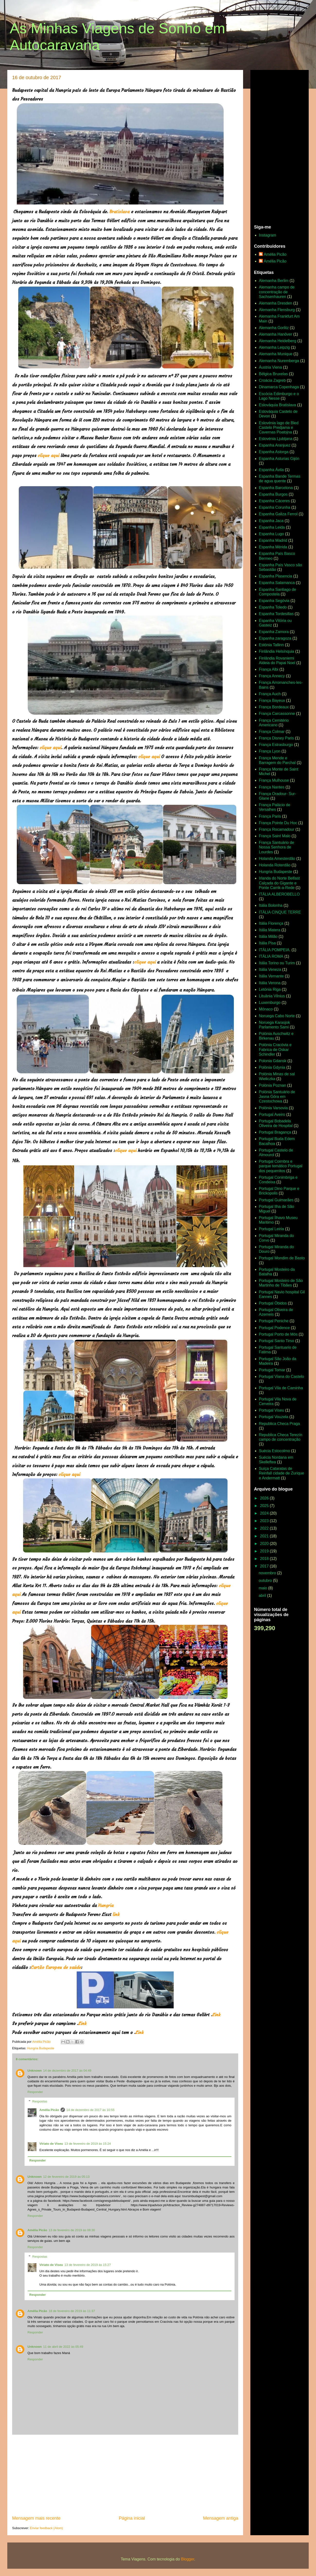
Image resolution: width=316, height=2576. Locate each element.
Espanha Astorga (274, 452)
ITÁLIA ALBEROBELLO (279, 894)
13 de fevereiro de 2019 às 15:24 (87, 2143)
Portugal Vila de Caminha (281, 1388)
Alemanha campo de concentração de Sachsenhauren (277, 291)
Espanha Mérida (273, 547)
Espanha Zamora (274, 632)
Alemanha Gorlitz (274, 328)
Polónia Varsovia (273, 1108)
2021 (265, 1536)
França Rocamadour (276, 829)
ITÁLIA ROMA (271, 956)
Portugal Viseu (271, 1410)
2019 (265, 1551)
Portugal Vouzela (273, 1417)
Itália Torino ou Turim (277, 963)
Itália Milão (268, 936)
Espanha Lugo (271, 534)
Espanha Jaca (271, 521)
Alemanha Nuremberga (279, 361)
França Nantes (271, 787)
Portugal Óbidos (273, 1303)
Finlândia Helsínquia (276, 651)
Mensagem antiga (220, 2518)
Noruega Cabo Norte (277, 1016)
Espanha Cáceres (274, 501)
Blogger (187, 2559)
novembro (268, 1573)
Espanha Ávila (271, 470)
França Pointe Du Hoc (278, 823)
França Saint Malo (274, 836)
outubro (266, 1580)
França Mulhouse (274, 780)
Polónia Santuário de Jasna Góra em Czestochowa (277, 1096)
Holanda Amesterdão (277, 858)
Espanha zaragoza (275, 638)
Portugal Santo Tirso (276, 1341)
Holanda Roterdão (274, 865)
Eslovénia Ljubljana (275, 439)
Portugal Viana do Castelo (281, 1376)
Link (216, 2014)
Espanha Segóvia (274, 601)
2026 (265, 1498)
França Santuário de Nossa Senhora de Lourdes (276, 847)
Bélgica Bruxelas (273, 374)
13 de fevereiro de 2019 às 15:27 (87, 2265)
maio (263, 1588)
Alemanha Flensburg (277, 310)
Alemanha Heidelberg (277, 341)
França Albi (268, 669)
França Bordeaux (274, 707)
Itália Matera (269, 930)
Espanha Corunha (274, 507)
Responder (35, 2092)
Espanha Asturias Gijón (279, 459)
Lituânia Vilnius (272, 996)
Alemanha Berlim (274, 281)
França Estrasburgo (276, 745)
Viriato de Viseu (51, 2143)
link (116, 1914)
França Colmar (272, 731)
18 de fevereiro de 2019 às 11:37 (72, 2311)
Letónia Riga (270, 989)
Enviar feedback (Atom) (46, 2528)
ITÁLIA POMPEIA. (274, 950)
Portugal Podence (274, 1328)
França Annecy (272, 676)
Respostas (39, 2101)
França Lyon (269, 751)
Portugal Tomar (272, 1370)
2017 (265, 1566)
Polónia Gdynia (272, 1067)
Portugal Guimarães (276, 1200)
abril (263, 1595)
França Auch (270, 694)
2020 (265, 1544)
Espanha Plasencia (275, 576)
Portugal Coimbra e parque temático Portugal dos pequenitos (280, 1166)
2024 (265, 1513)
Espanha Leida (272, 527)
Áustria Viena (270, 367)
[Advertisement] (125, 2475)
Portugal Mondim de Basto (282, 1258)
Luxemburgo (270, 1002)
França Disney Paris (276, 738)
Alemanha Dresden (275, 303)
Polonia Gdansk (272, 1061)
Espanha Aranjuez (274, 445)
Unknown (34, 2070)
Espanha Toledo (273, 607)
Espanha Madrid (273, 540)
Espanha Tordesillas (276, 614)
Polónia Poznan (272, 1085)
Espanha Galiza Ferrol (278, 514)
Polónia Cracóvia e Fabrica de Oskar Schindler (275, 1049)
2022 (265, 1528)
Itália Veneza (270, 969)
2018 (265, 1559)
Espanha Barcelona (276, 488)
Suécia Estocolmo (274, 1451)
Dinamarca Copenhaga (279, 387)
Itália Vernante (271, 976)
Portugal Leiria (271, 1229)
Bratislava (120, 211)
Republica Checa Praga (279, 1424)
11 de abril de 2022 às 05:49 (63, 2346)
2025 (265, 1506)
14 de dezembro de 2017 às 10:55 (90, 2110)
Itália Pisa (267, 943)
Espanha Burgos (273, 494)
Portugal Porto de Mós (278, 1334)
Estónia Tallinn (271, 645)
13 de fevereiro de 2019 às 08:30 (72, 2230)
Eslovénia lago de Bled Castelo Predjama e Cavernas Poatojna (278, 427)
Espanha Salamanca (277, 583)
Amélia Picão (49, 2110)
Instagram (267, 235)
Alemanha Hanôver (275, 334)
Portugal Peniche (274, 1321)
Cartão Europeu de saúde (56, 1967)
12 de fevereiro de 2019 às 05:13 (66, 2176)
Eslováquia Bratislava (277, 405)
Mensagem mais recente (36, 2518)
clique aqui (48, 455)
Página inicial (132, 2518)
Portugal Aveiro (272, 1114)
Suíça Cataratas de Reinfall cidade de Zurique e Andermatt (281, 1473)
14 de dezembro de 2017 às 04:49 (67, 2070)
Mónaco (266, 1009)
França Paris (270, 816)
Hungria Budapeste (40, 2048)
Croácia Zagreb (272, 380)
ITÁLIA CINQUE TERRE (280, 912)
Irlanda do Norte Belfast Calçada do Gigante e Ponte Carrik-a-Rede (279, 883)
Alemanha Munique (275, 354)
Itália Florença (271, 923)
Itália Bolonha (270, 905)
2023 (265, 1521)
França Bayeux (272, 700)
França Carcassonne (277, 714)
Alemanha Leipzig (274, 347)
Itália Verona (270, 983)
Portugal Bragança (275, 1132)
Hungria (106, 1905)
